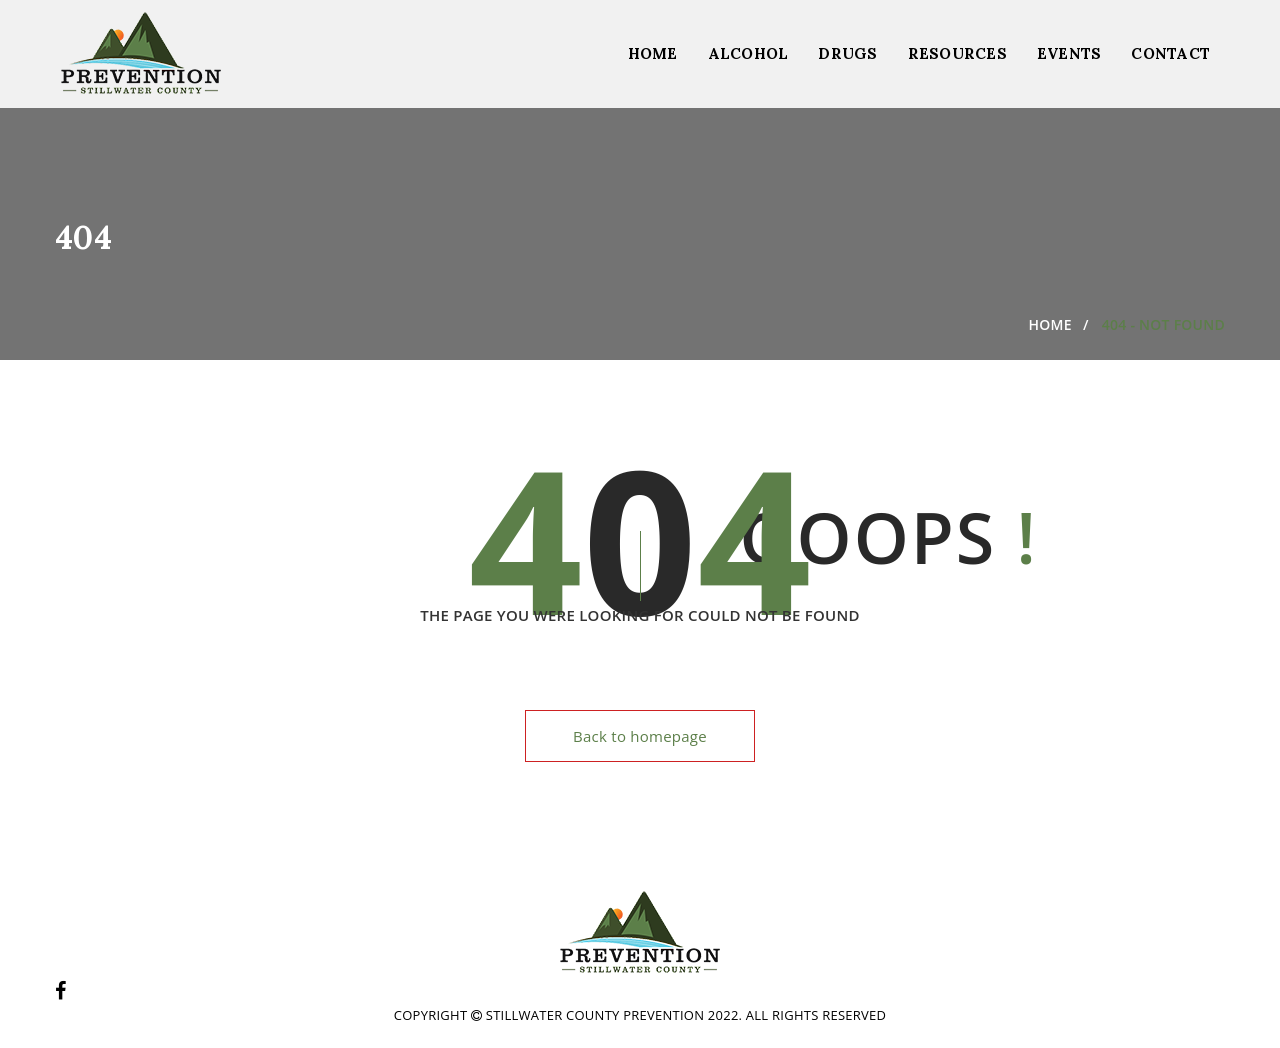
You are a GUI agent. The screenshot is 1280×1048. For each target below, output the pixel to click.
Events (1069, 53)
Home (653, 53)
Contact (1170, 53)
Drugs (847, 53)
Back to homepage (640, 736)
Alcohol (748, 53)
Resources (957, 53)
